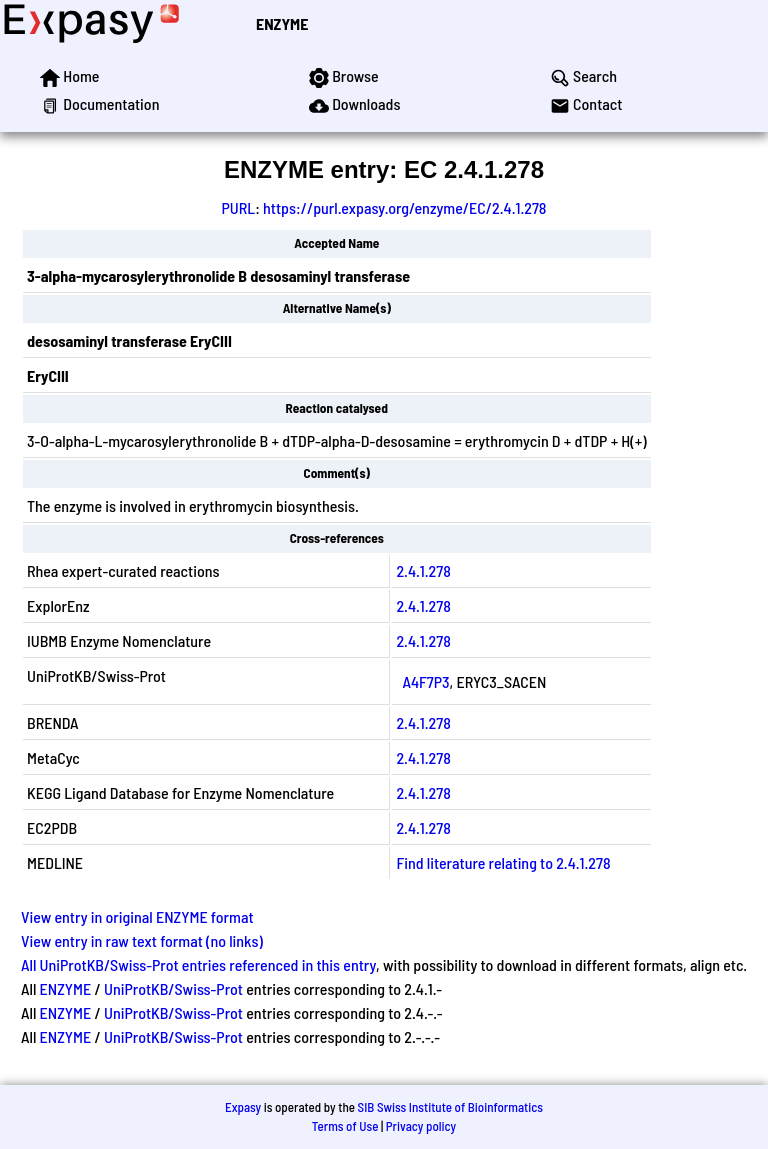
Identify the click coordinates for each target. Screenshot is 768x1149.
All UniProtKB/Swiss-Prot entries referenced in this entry (198, 964)
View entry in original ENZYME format (137, 916)
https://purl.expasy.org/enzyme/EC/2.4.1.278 (404, 207)
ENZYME (282, 23)
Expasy (243, 1107)
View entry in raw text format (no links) (142, 940)
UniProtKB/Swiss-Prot (173, 988)
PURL (239, 207)
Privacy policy (421, 1126)
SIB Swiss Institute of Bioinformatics (450, 1107)
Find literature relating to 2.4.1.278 (503, 862)
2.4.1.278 (423, 570)
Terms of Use (345, 1126)
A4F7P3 (425, 681)
